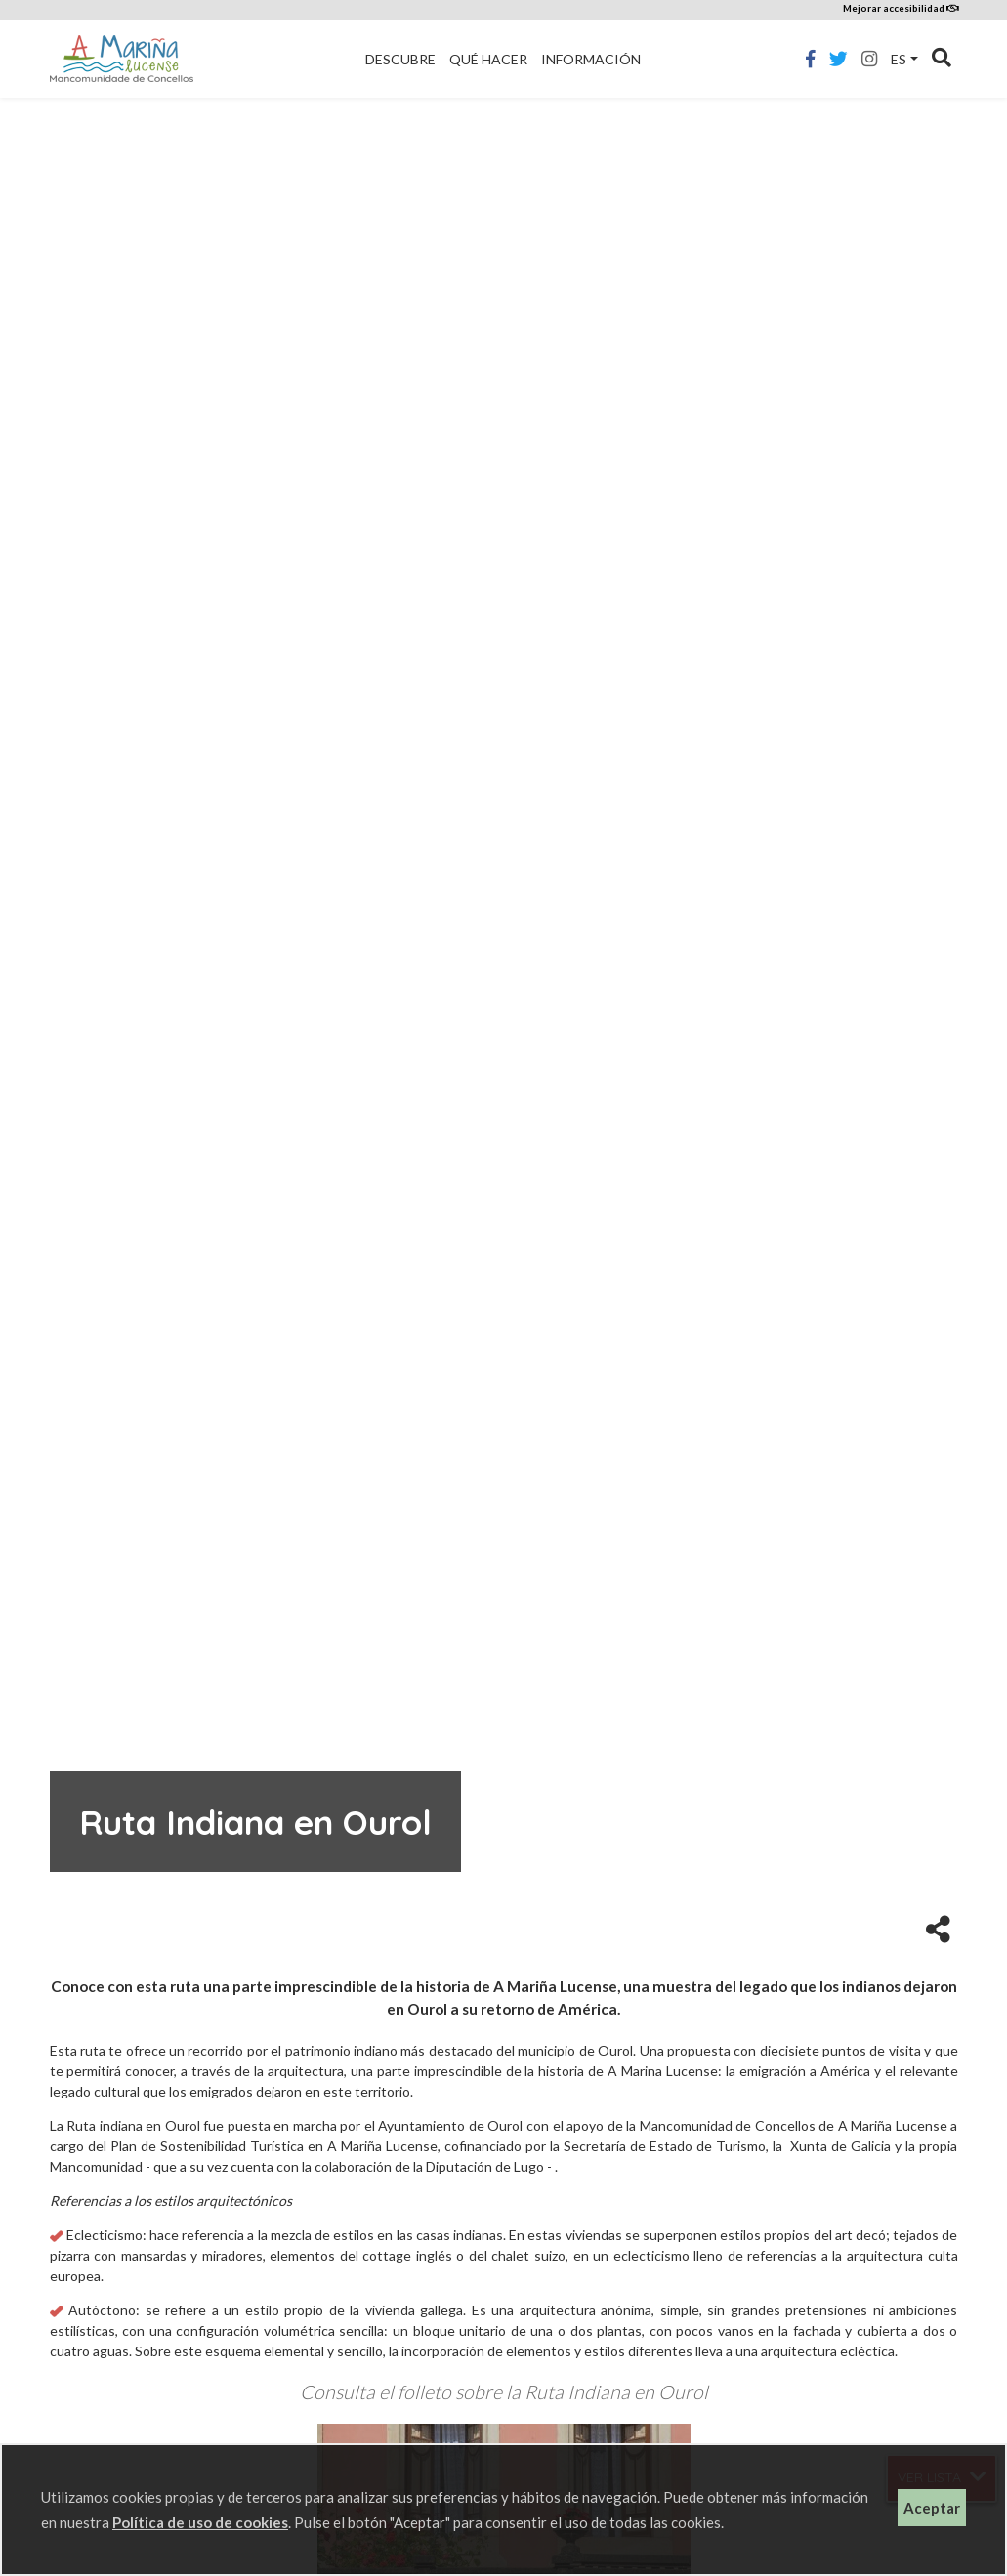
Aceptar (931, 2507)
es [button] (898, 59)
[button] (938, 1927)
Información (591, 59)
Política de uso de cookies (200, 2522)
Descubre (400, 59)
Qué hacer (488, 59)
